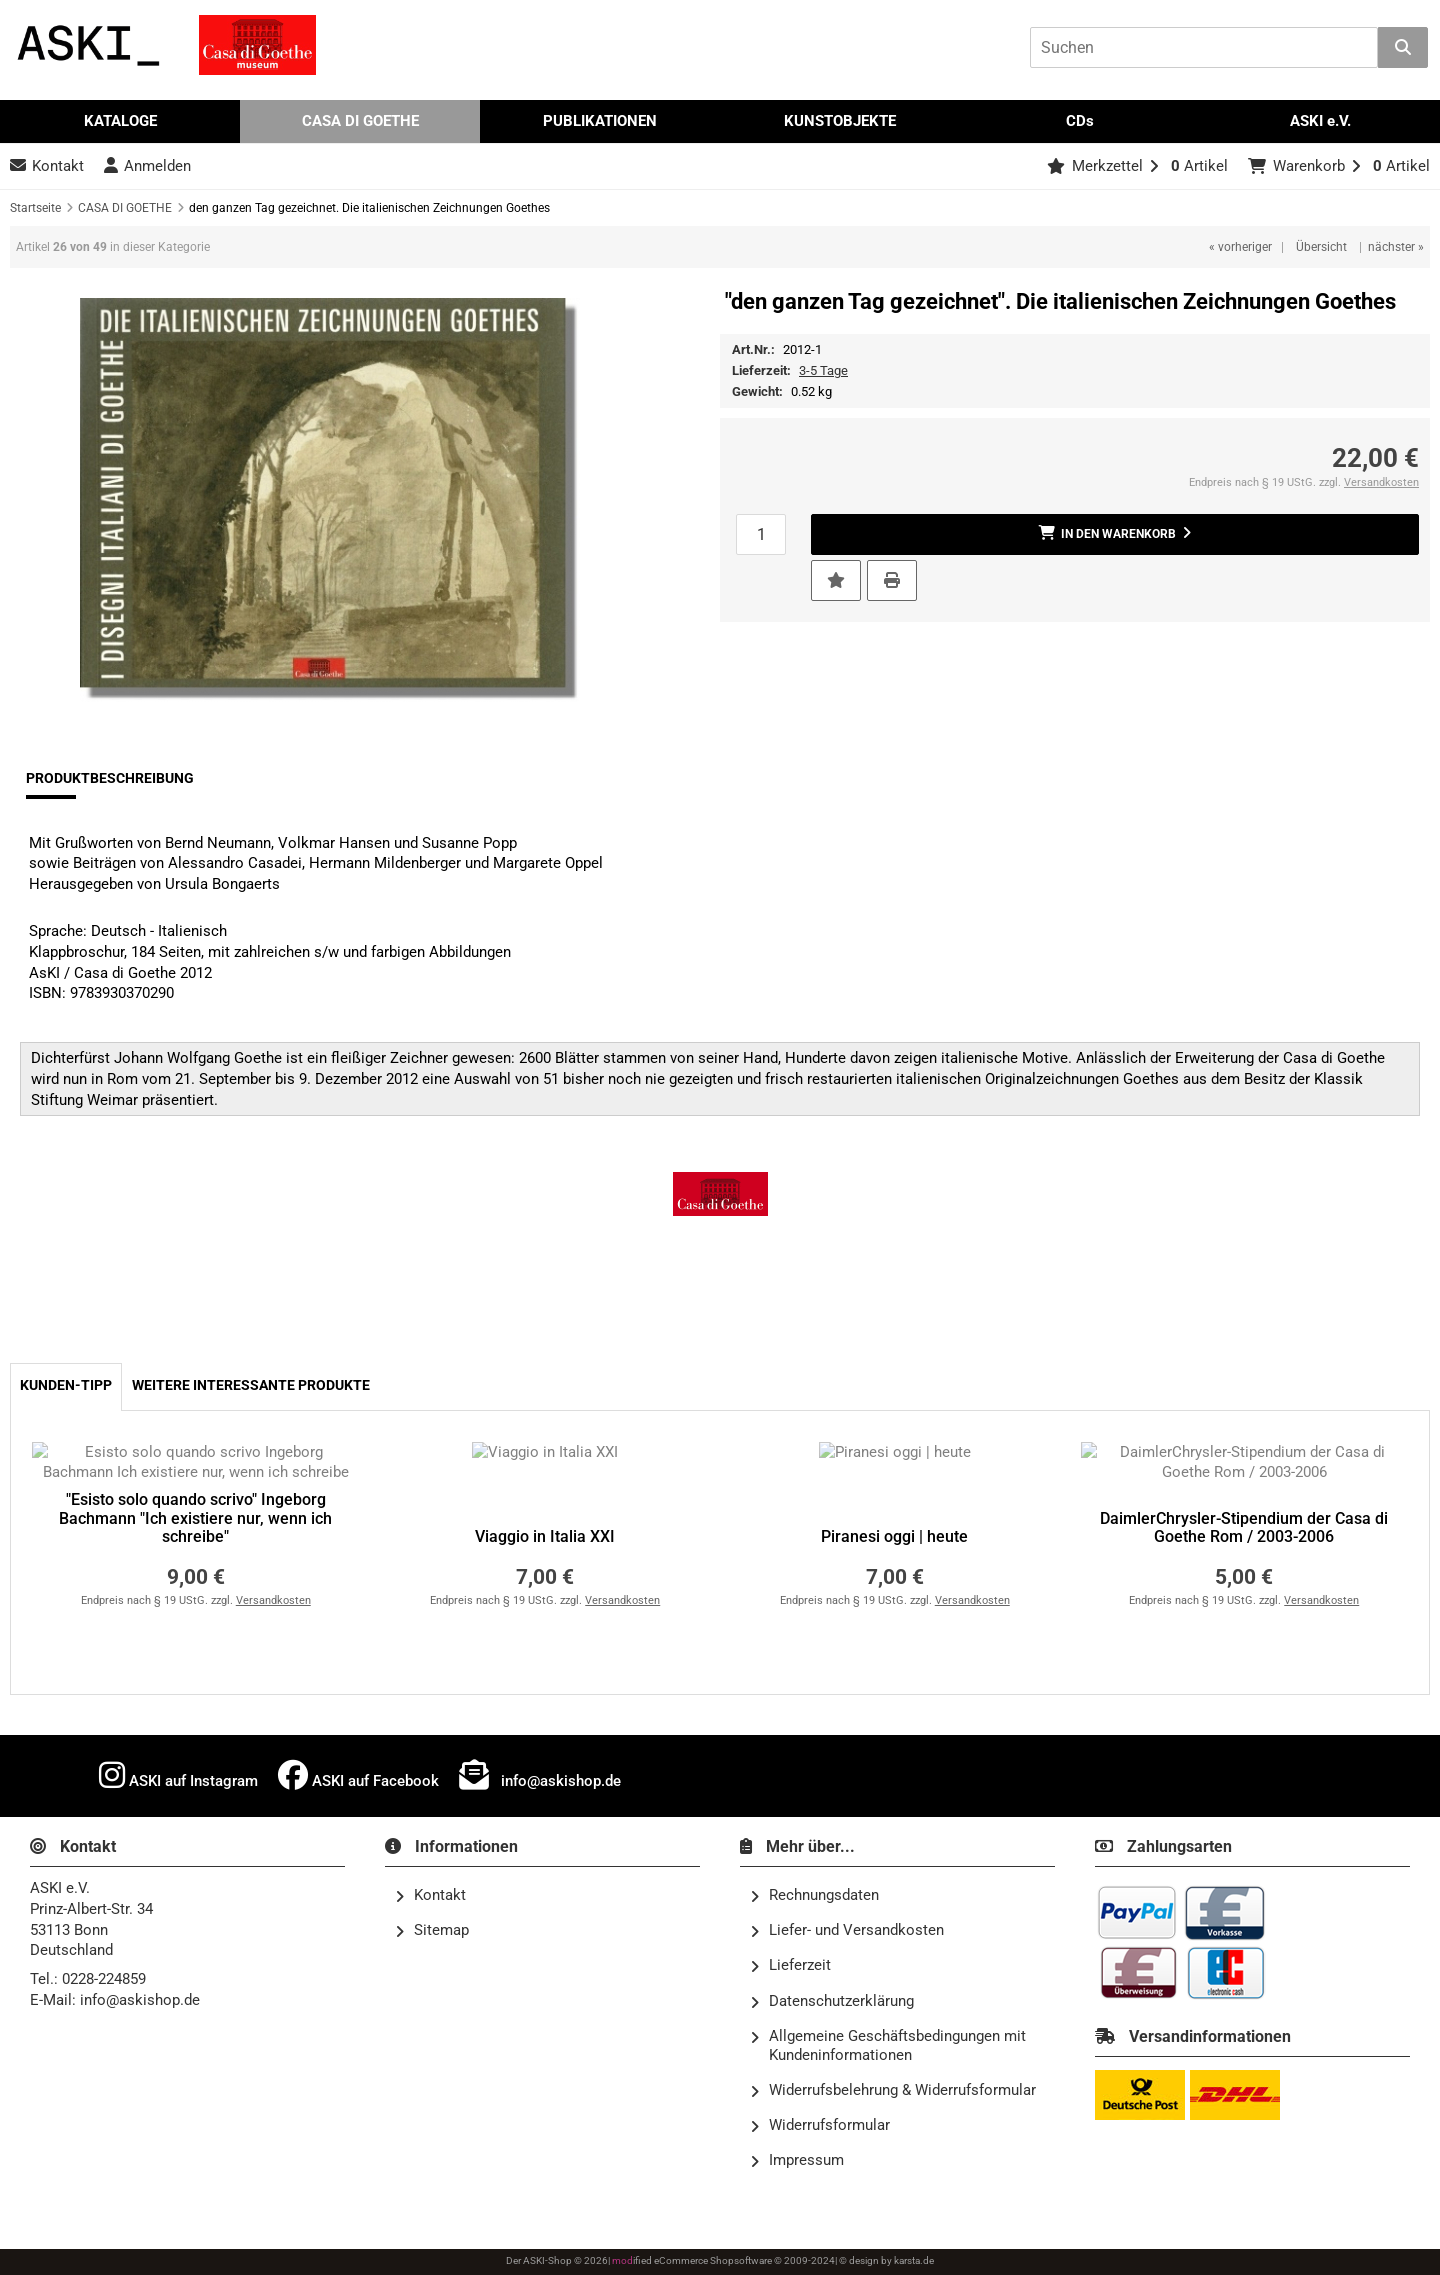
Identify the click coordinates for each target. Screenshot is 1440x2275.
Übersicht (1321, 247)
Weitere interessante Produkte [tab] (251, 1385)
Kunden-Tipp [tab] (66, 1385)
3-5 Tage (823, 370)
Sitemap (432, 1931)
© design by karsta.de (886, 2260)
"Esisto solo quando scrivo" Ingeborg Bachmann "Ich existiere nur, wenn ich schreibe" (195, 1518)
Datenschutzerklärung (832, 2002)
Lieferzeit (790, 1966)
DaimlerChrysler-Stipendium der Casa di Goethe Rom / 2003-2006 (1244, 1528)
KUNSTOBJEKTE (840, 121)
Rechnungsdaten (814, 1896)
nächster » (1396, 247)
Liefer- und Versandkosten (847, 1931)
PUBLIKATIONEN (600, 121)
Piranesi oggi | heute (894, 1537)
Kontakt (430, 1896)
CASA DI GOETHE (360, 121)
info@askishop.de (540, 1775)
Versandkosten (1381, 482)
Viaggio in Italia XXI (545, 1537)
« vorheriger (1240, 247)
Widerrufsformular (820, 2126)
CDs (1080, 121)
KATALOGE (120, 121)
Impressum (797, 2161)
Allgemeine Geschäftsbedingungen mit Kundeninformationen (888, 2045)
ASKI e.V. (1320, 121)
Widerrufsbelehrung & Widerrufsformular (893, 2091)
